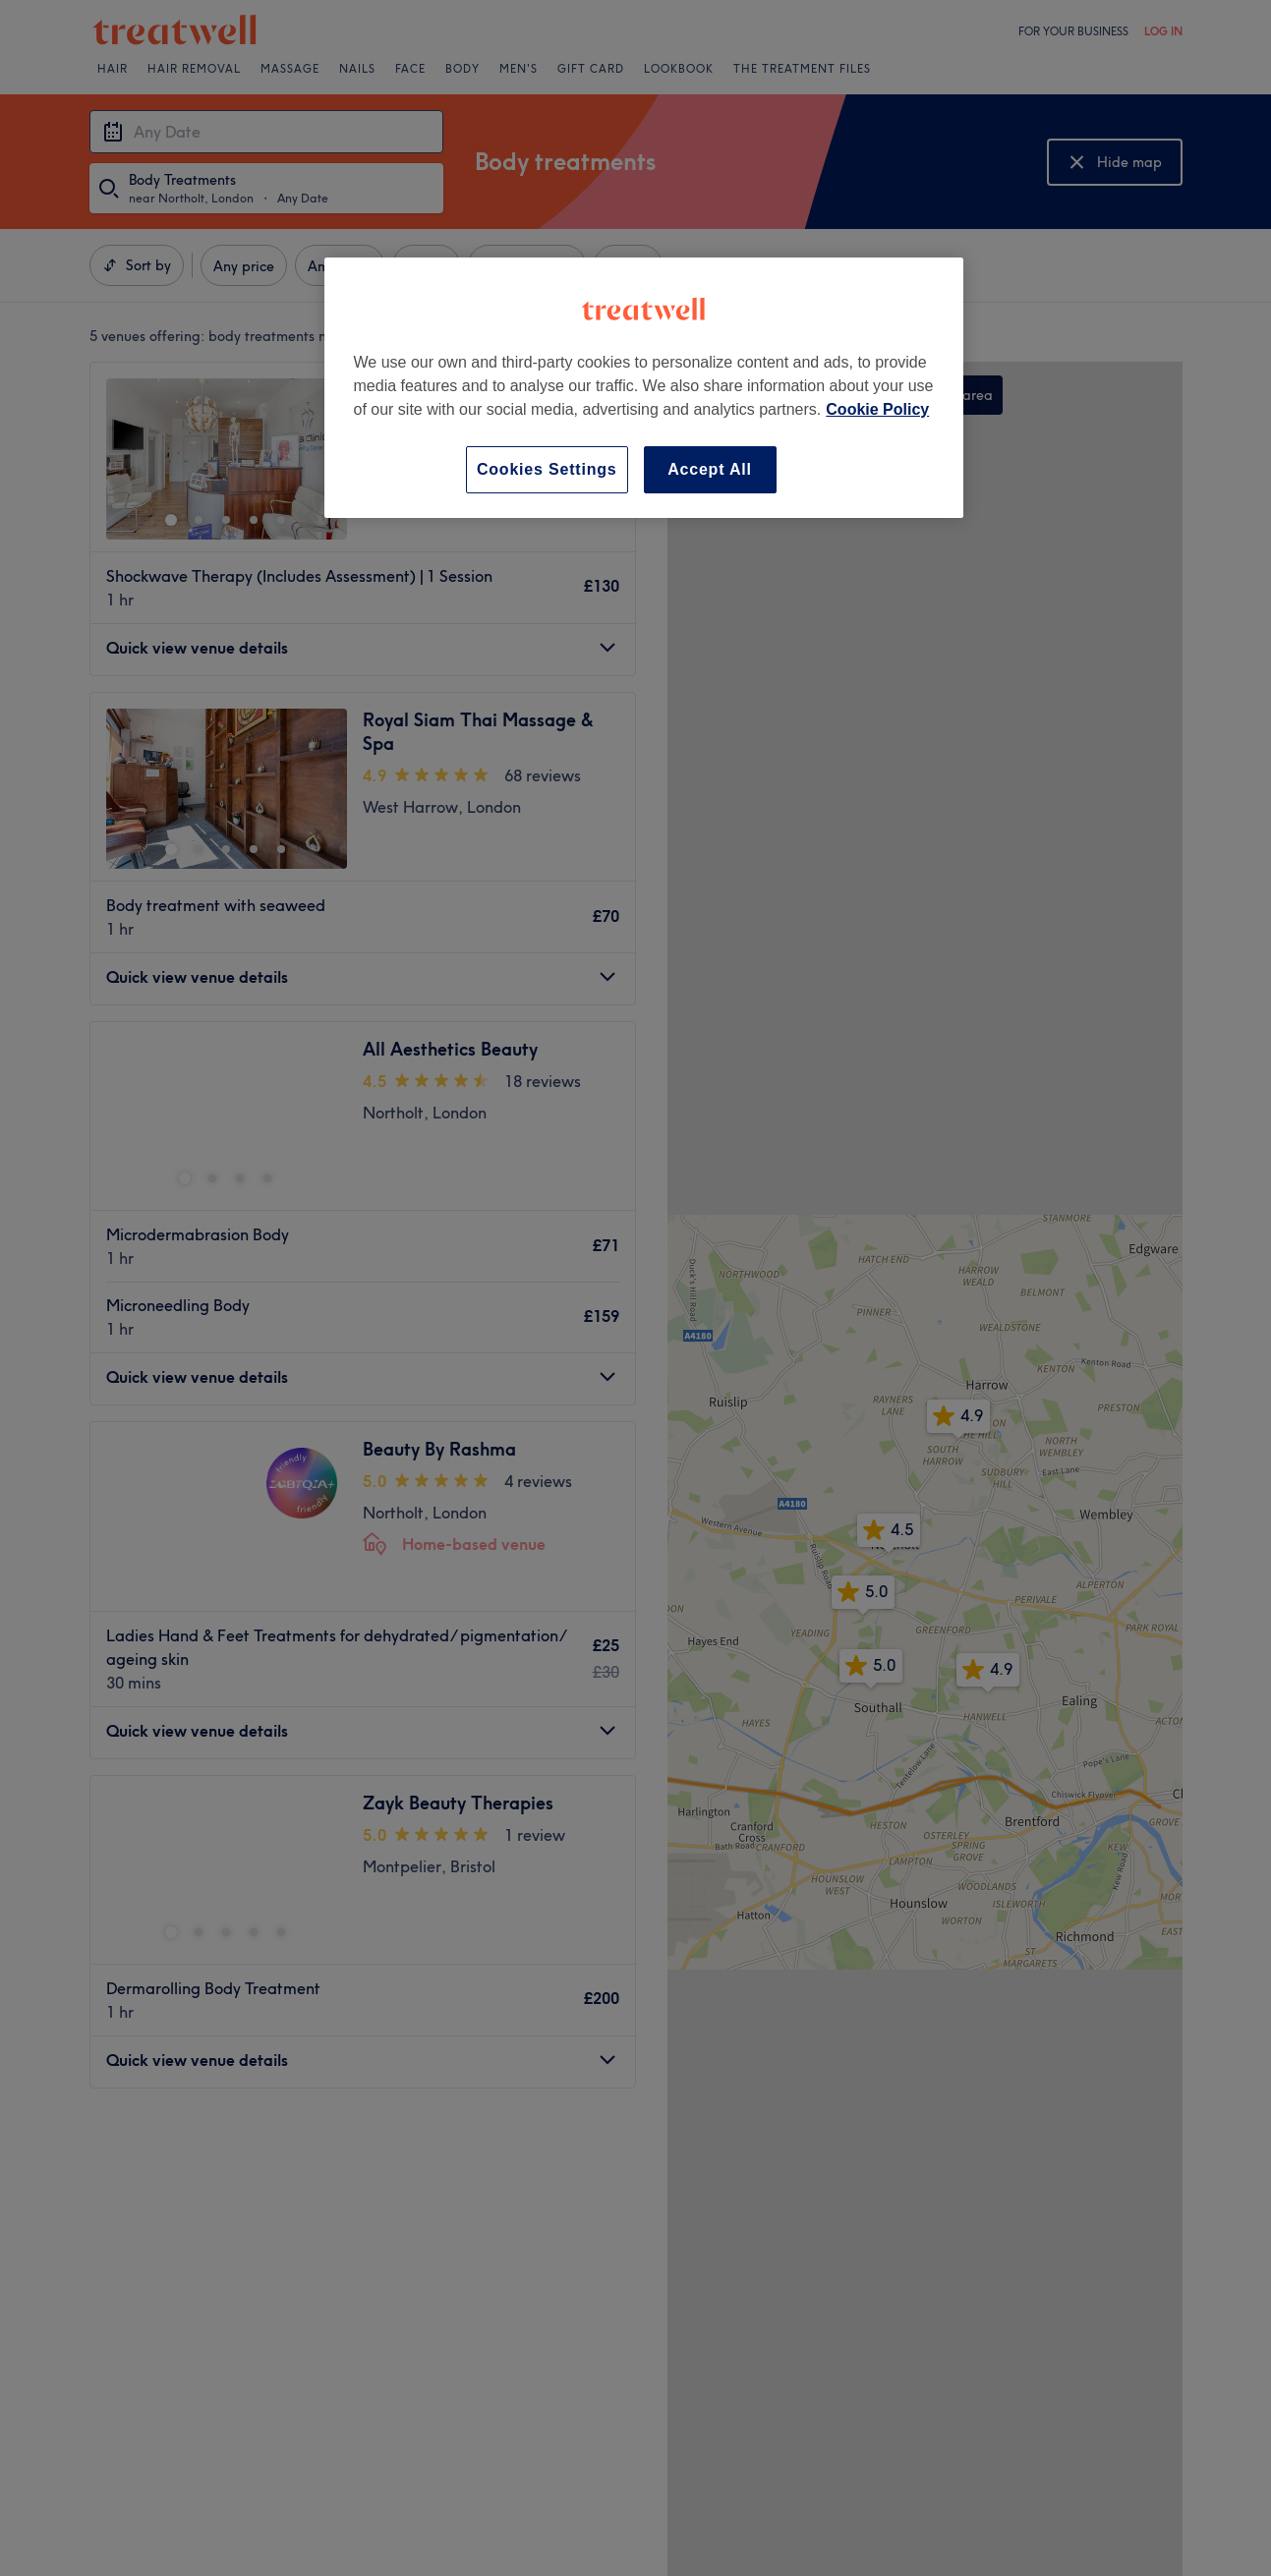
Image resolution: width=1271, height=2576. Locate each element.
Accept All (709, 469)
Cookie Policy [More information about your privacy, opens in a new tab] (877, 409)
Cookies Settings (547, 469)
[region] (643, 388)
